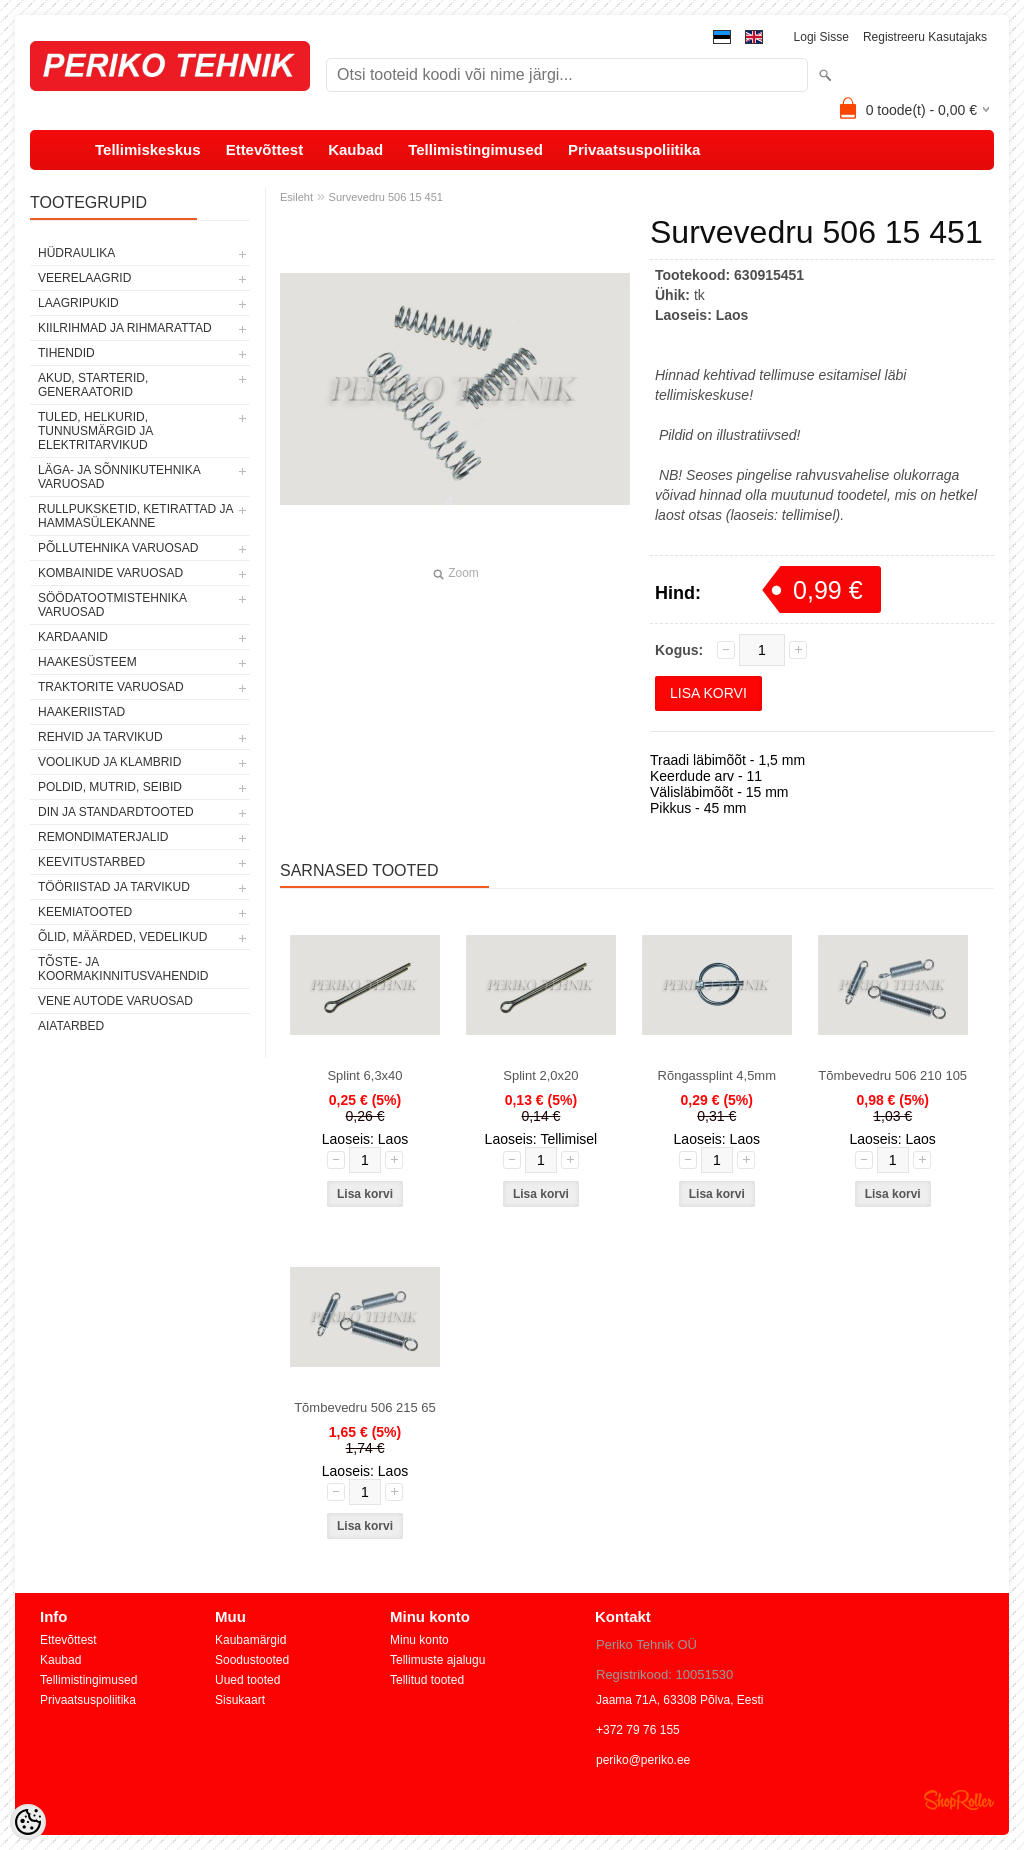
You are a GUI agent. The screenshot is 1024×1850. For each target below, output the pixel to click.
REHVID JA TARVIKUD (100, 737)
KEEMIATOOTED (85, 912)
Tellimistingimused (475, 149)
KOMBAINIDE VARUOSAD (110, 573)
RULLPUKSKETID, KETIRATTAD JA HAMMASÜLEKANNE (135, 516)
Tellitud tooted (427, 1680)
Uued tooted (247, 1680)
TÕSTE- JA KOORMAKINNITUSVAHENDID (123, 969)
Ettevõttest (265, 149)
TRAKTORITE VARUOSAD (111, 687)
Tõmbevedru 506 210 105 (892, 1075)
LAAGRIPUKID (78, 303)
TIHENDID (66, 353)
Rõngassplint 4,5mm (717, 1075)
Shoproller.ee (959, 1800)
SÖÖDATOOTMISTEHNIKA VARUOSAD (112, 605)
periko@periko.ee (643, 1760)
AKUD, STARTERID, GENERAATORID (93, 385)
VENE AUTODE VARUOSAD (115, 1001)
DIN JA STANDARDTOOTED (116, 812)
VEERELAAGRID (84, 278)
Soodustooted (252, 1660)
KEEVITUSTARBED (91, 862)
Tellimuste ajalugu (437, 1660)
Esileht (296, 197)
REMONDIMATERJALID (103, 837)
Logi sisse (821, 37)
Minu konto (419, 1640)
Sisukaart (240, 1700)
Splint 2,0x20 (540, 1075)
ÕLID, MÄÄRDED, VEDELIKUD (122, 937)
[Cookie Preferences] (28, 1822)
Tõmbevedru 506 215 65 (365, 1407)
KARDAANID (73, 637)
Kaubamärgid (250, 1640)
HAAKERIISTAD (81, 712)
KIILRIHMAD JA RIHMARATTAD (125, 328)
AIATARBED (71, 1026)
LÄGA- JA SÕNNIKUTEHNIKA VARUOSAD (119, 477)
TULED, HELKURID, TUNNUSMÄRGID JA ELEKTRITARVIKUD (95, 431)
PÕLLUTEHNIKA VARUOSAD (118, 548)
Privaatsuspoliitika (634, 149)
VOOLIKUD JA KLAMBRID (109, 762)
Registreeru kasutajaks (925, 37)
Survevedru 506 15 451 (386, 197)
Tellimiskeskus (148, 149)
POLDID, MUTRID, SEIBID (110, 787)
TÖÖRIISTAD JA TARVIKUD (114, 887)
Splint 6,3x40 (364, 1075)
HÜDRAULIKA (76, 253)
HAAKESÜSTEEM (87, 662)
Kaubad (355, 149)
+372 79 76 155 (638, 1730)
